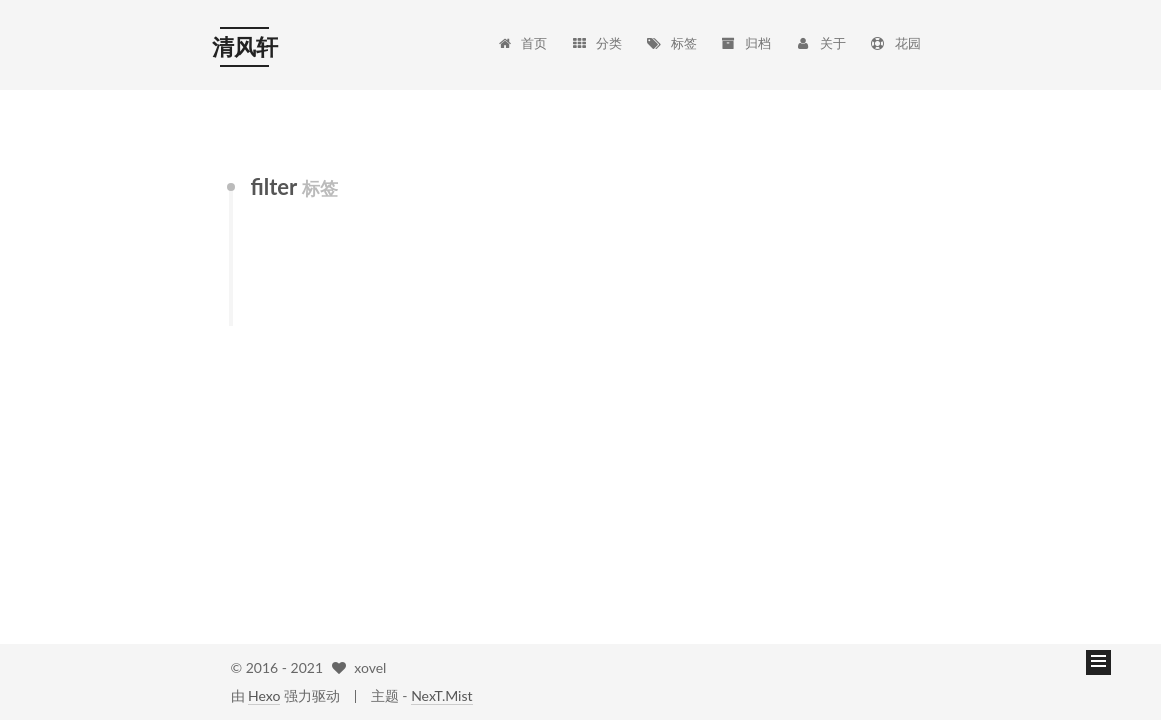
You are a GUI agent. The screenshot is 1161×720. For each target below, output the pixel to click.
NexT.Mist (441, 695)
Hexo (264, 695)
